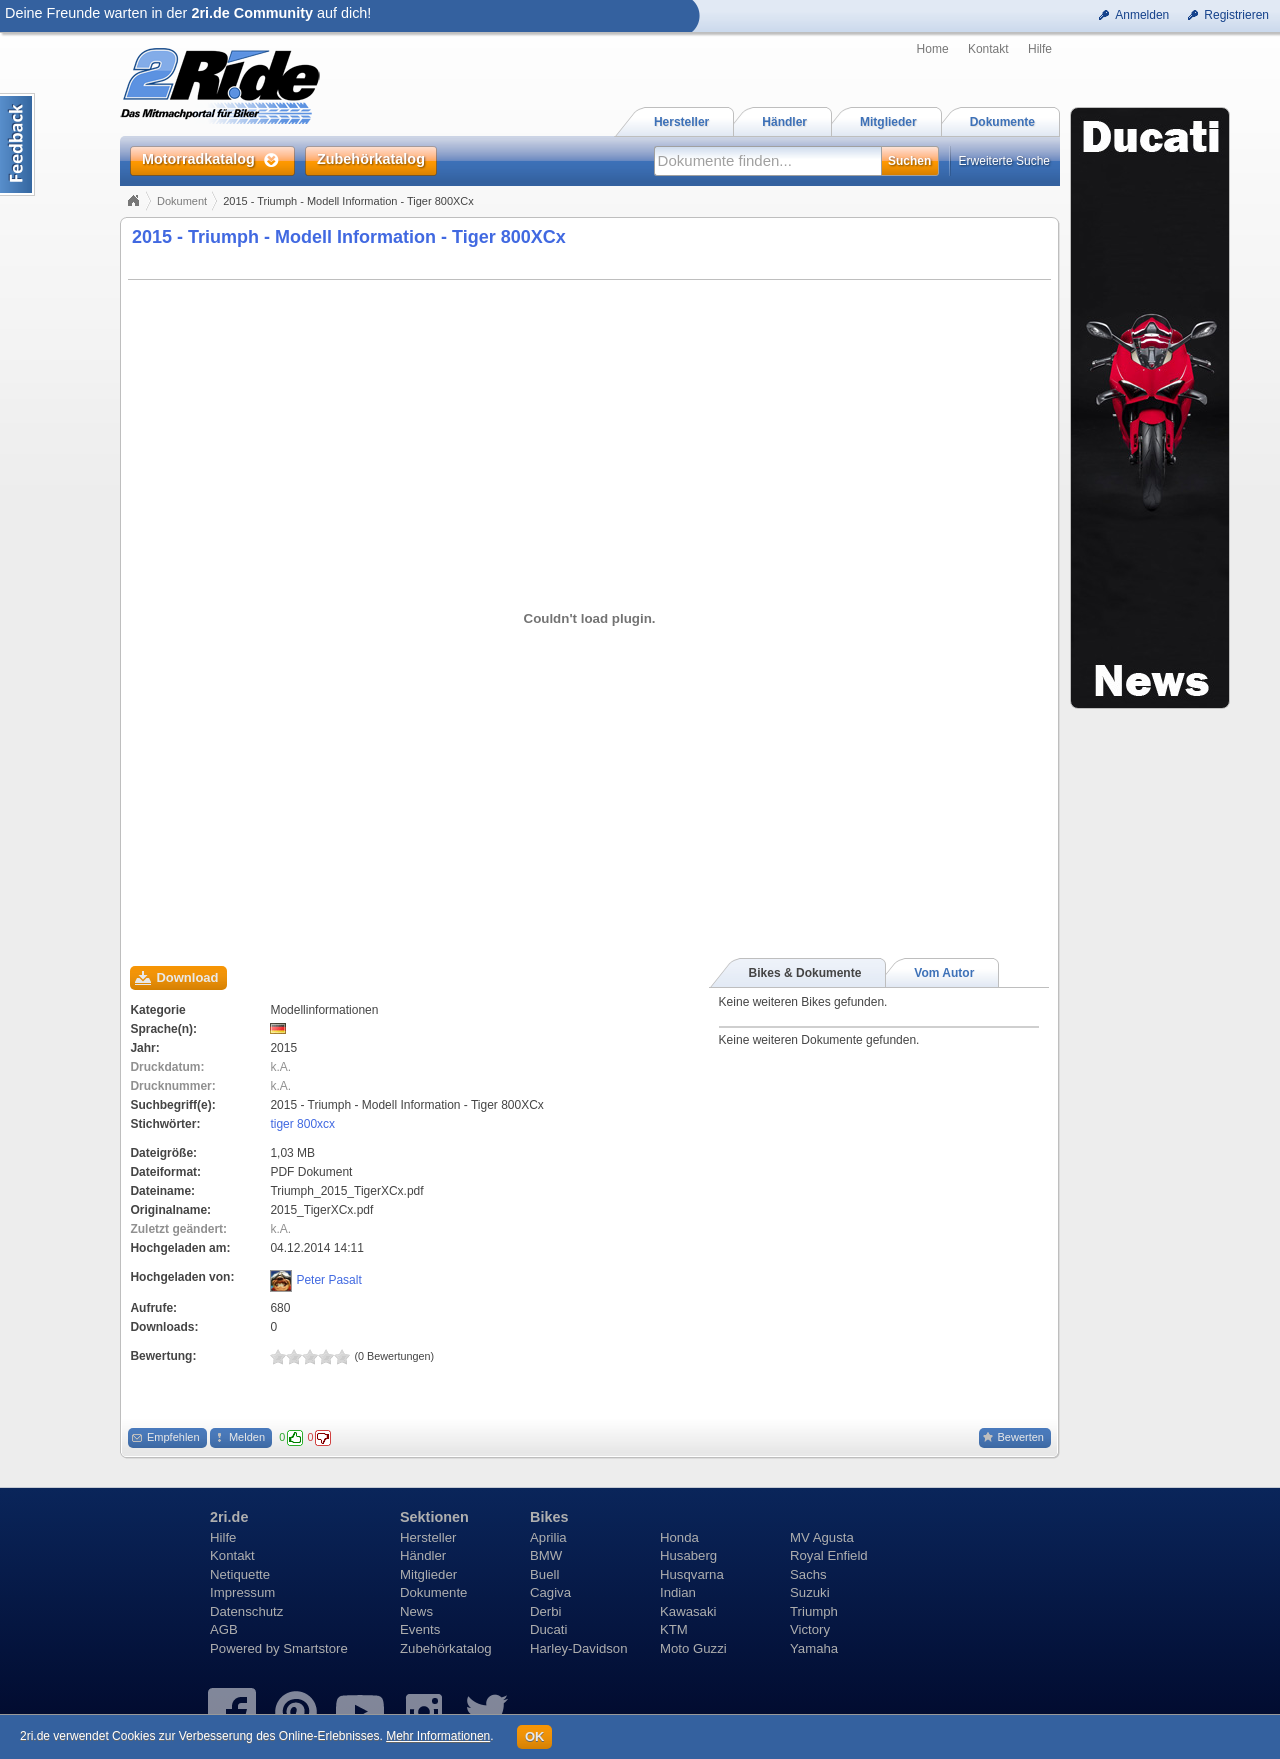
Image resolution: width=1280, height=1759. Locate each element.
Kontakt (988, 49)
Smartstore (315, 1648)
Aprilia (548, 1537)
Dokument (182, 201)
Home (933, 49)
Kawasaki (688, 1611)
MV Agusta (822, 1537)
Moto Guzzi (693, 1648)
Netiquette (240, 1574)
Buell (544, 1574)
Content (17, 144)
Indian (678, 1592)
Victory (810, 1629)
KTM (674, 1629)
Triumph (814, 1611)
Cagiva (550, 1592)
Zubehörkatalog (446, 1648)
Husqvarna (692, 1574)
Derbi (546, 1611)
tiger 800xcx (302, 1124)
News (416, 1611)
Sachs (808, 1574)
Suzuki (810, 1592)
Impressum (242, 1592)
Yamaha (814, 1648)
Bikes (549, 1517)
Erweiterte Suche (1004, 161)
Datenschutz (246, 1611)
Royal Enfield (829, 1555)
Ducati (548, 1629)
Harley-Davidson (578, 1648)
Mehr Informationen (438, 1736)
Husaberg (688, 1555)
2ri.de (229, 1517)
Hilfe (1040, 49)
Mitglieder (428, 1574)
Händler (423, 1555)
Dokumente (433, 1592)
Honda (679, 1537)
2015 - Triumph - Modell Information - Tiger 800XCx (349, 237)
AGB (224, 1629)
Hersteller (428, 1537)
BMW (546, 1555)
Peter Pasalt (328, 1280)
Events (420, 1629)
